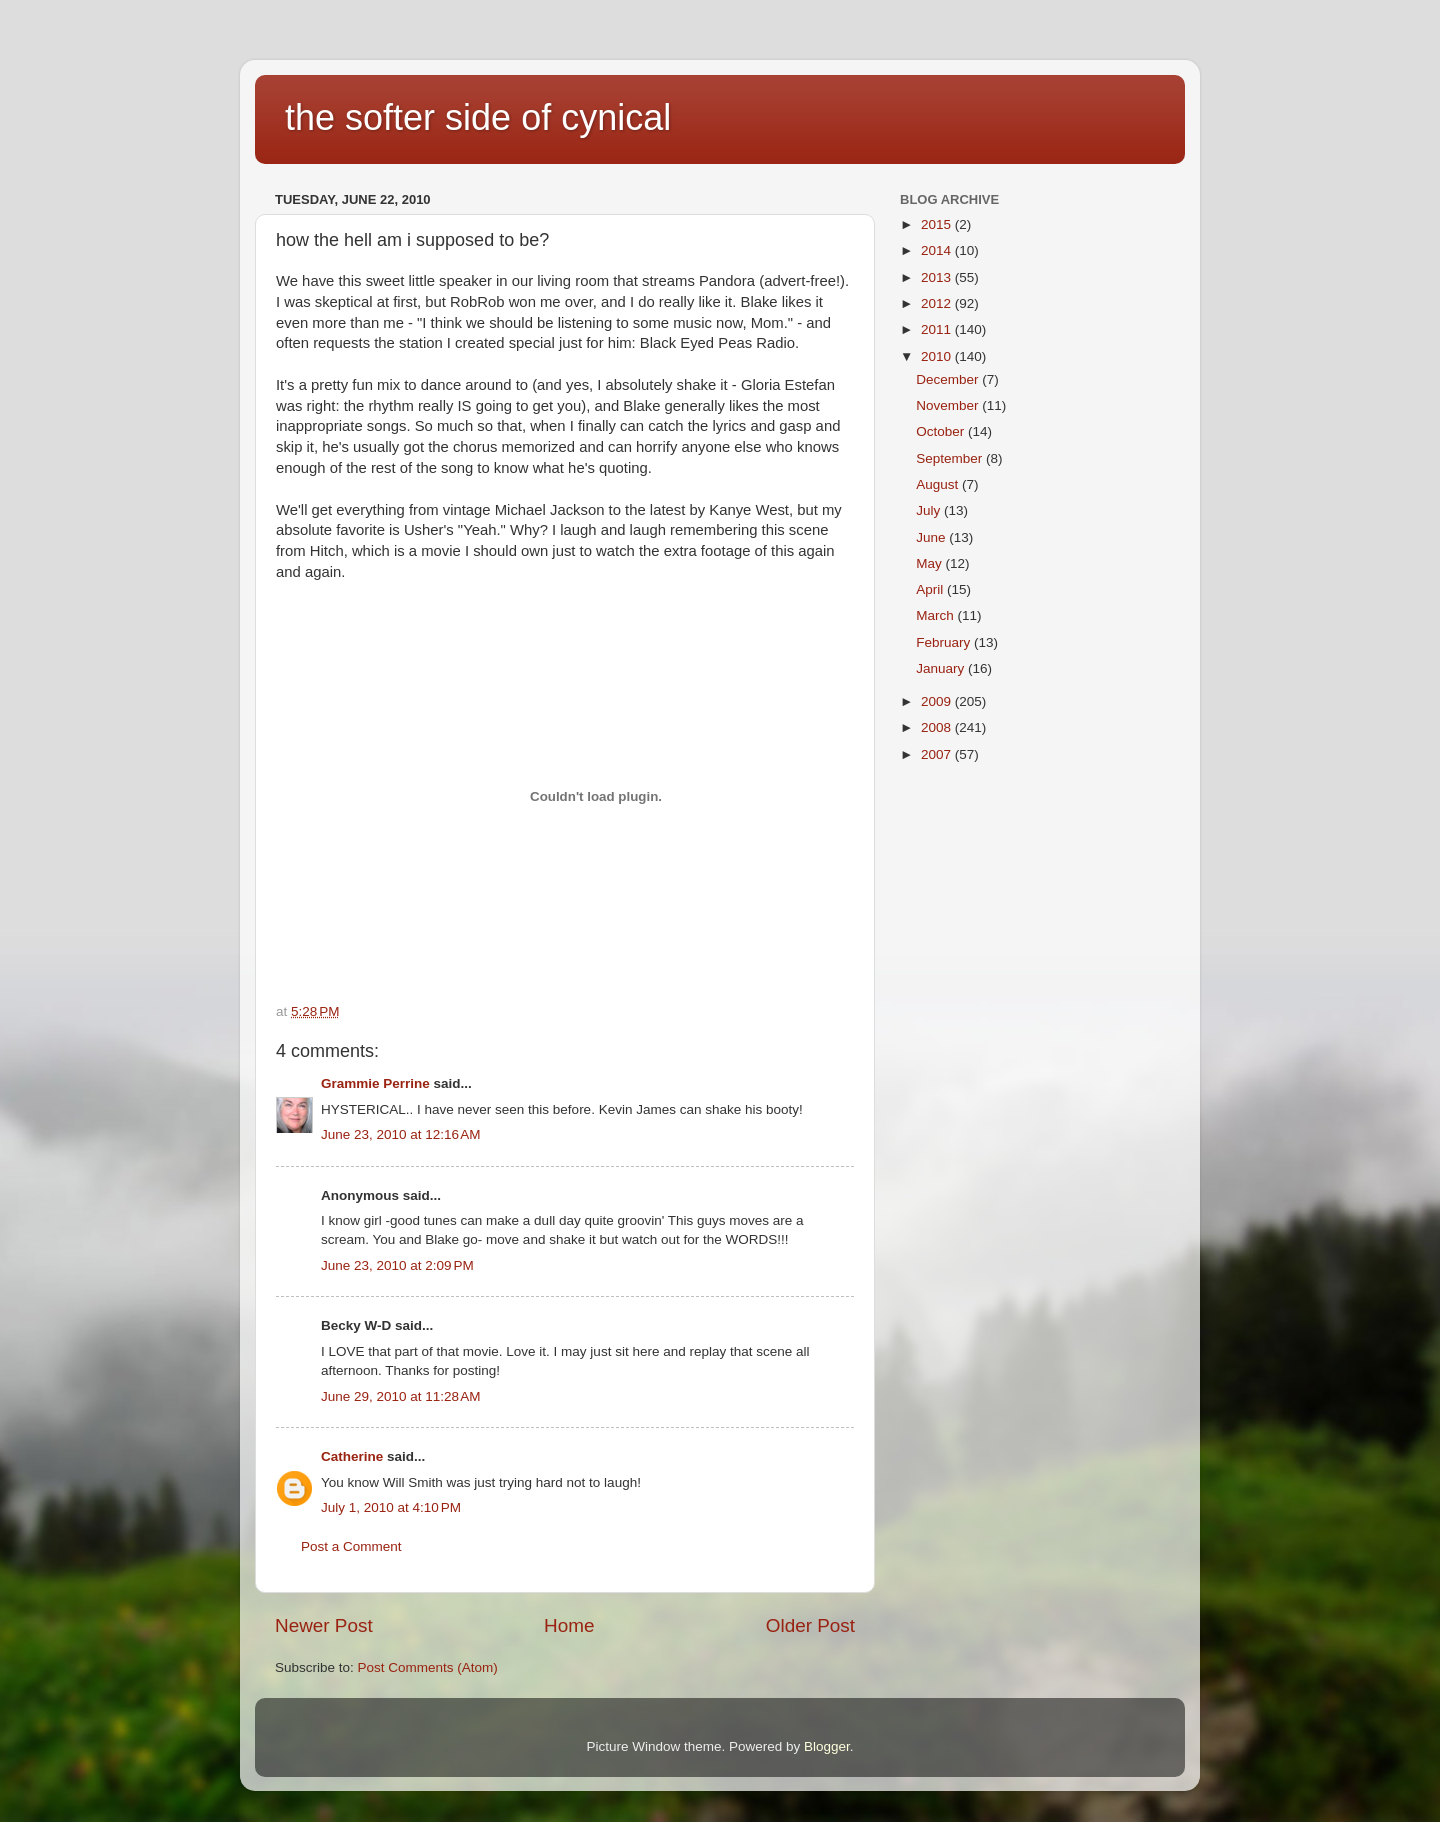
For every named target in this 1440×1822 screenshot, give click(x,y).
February (945, 642)
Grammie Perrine (375, 1083)
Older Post (810, 1625)
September (951, 458)
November (949, 405)
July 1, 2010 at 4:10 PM (391, 1507)
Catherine (352, 1456)
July (930, 510)
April (931, 589)
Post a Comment (351, 1546)
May (930, 563)
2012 (938, 303)
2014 (938, 250)
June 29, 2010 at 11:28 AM (401, 1396)
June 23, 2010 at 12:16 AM (401, 1134)
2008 (938, 727)
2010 (938, 356)
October (942, 431)
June (932, 537)
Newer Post (324, 1625)
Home (569, 1625)
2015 (938, 224)
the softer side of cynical (478, 117)
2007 (938, 754)
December (949, 379)
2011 (938, 329)
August (939, 484)
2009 (938, 701)
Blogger (827, 1746)
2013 (938, 277)
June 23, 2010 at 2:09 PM (397, 1265)
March (936, 615)
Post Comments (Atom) (428, 1667)
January (942, 668)
